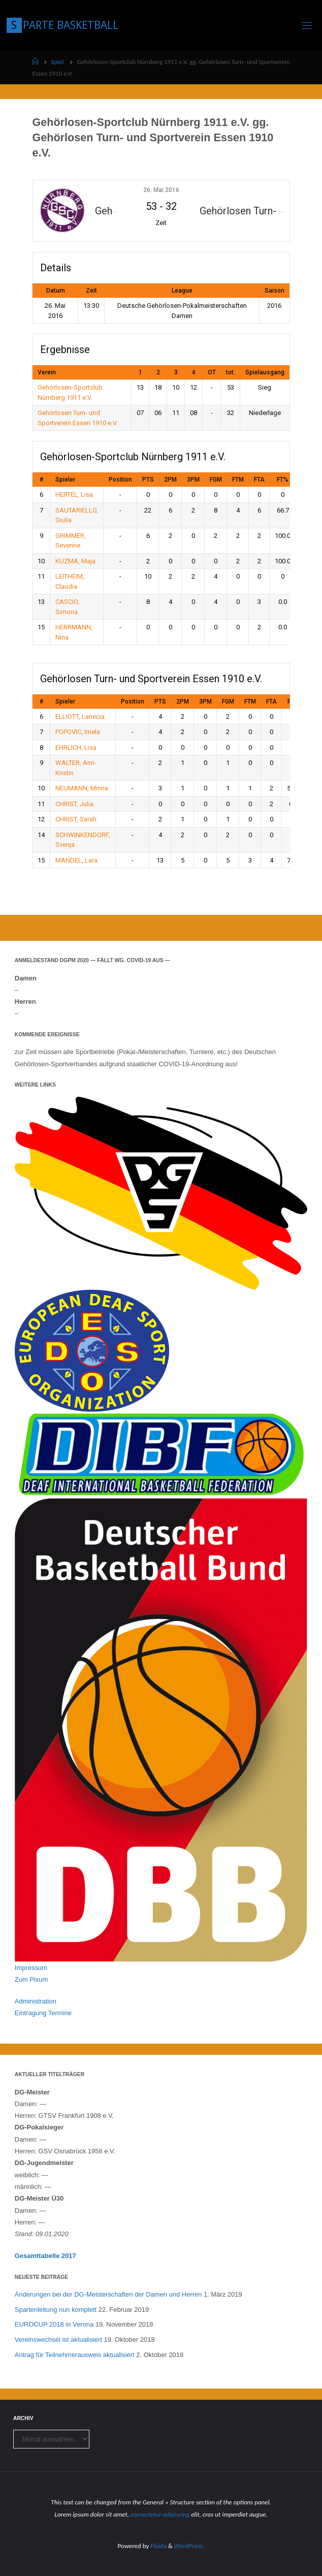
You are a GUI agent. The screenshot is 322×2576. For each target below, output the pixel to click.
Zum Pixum (31, 1979)
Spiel (57, 62)
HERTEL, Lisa (74, 494)
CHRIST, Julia (74, 804)
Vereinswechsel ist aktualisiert (58, 2339)
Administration (35, 2001)
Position (120, 479)
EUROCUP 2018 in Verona (54, 2324)
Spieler (65, 479)
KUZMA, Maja (75, 561)
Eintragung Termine (43, 2013)
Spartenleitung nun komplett (55, 2309)
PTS (148, 479)
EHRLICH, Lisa (75, 747)
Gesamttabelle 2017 (45, 2256)
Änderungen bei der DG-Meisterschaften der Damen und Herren (108, 2294)
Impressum (31, 1967)
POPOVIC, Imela (77, 732)
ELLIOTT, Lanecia (80, 716)
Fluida (158, 2546)
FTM (238, 479)
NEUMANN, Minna (81, 788)
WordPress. (189, 2546)
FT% (282, 479)
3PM (193, 479)
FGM (216, 479)
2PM (170, 479)
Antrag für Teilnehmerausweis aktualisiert (75, 2355)
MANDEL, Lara (76, 860)
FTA (259, 479)
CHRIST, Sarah (75, 819)
